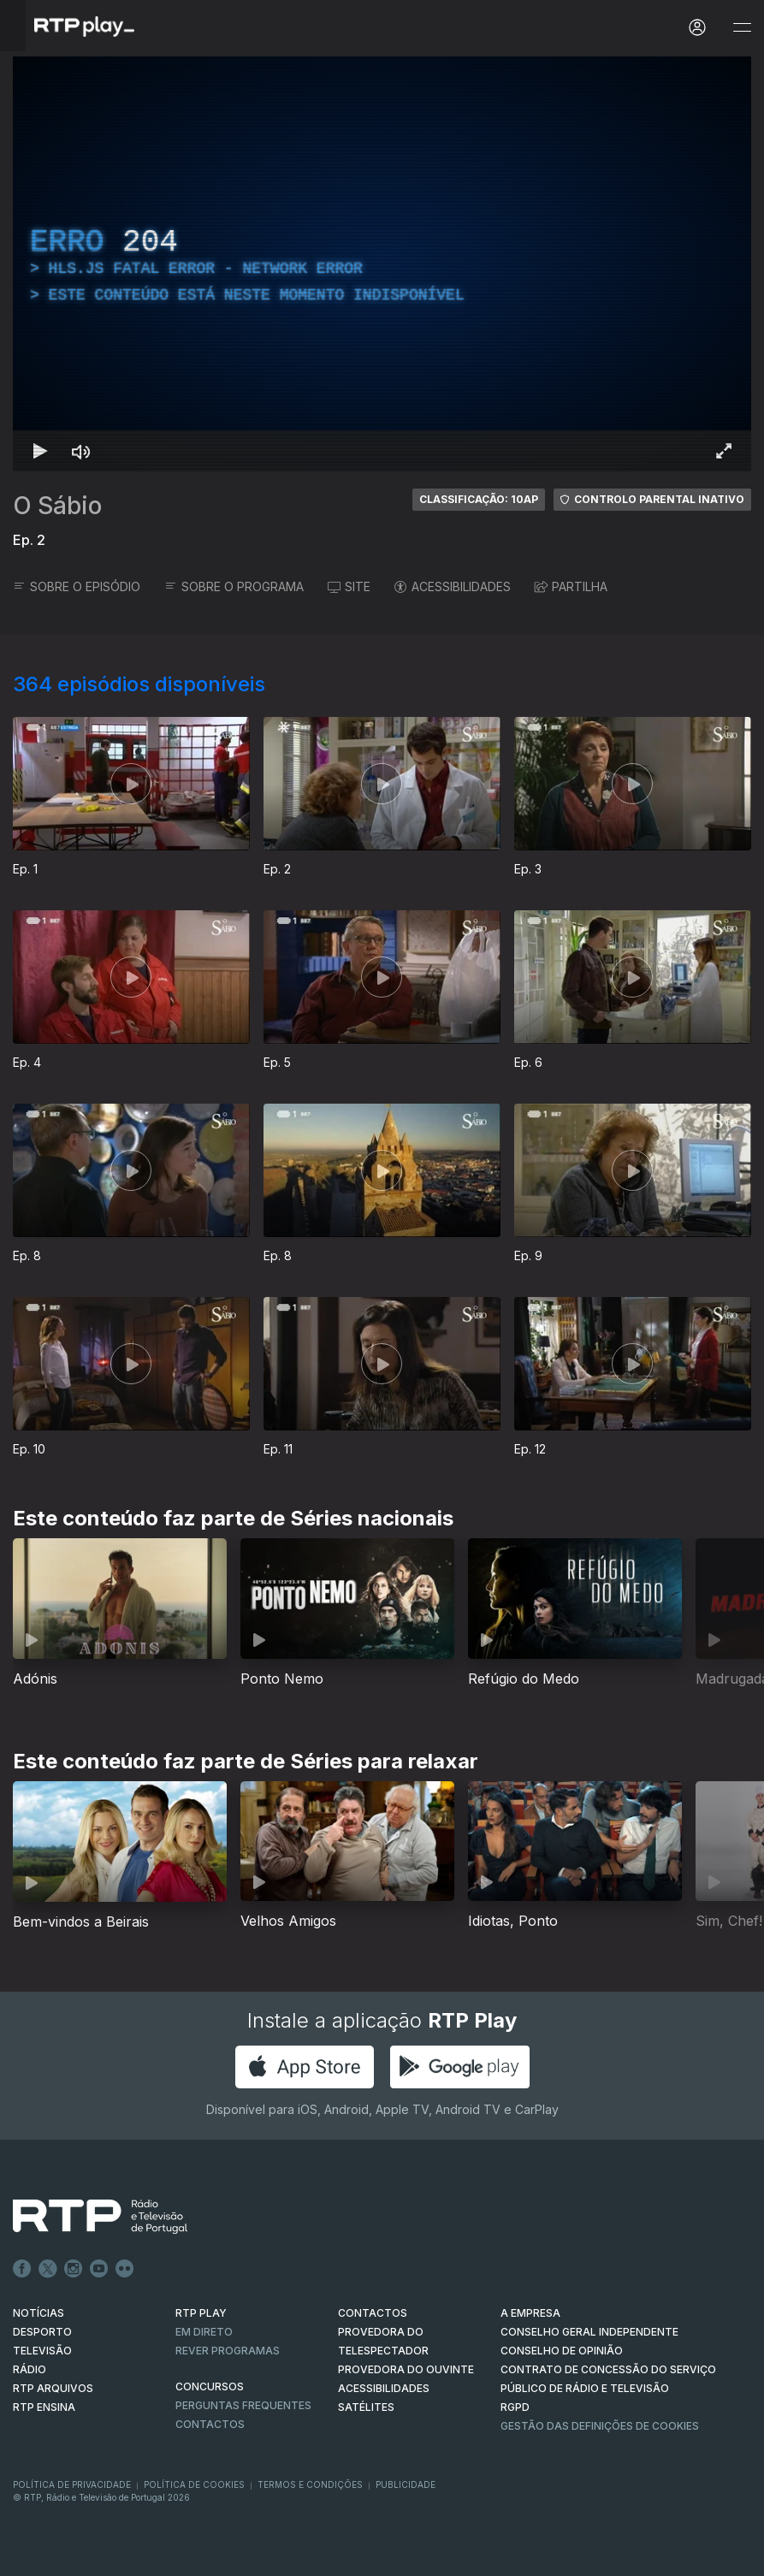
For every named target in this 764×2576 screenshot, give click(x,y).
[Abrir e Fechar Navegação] (742, 28)
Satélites (366, 2407)
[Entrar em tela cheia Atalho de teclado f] (723, 450)
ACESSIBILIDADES (452, 586)
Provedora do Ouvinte (406, 2369)
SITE (349, 586)
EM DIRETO (204, 2331)
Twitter (47, 2268)
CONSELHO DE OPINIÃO (561, 2350)
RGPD (515, 2407)
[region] (382, 263)
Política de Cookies (194, 2484)
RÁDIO (29, 2369)
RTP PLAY (201, 2313)
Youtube (99, 2268)
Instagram (73, 2268)
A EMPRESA (530, 2313)
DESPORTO (42, 2331)
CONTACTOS (372, 2313)
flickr (124, 2268)
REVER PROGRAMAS (227, 2350)
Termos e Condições (310, 2484)
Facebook (22, 2268)
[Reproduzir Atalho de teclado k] (40, 450)
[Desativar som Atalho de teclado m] (81, 450)
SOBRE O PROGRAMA (234, 586)
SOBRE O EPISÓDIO (76, 586)
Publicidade (405, 2484)
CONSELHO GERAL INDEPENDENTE (589, 2331)
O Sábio (57, 505)
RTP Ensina (44, 2407)
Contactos (210, 2424)
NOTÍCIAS (38, 2313)
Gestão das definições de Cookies (599, 2425)
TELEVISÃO (42, 2350)
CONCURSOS (209, 2386)
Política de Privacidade (72, 2484)
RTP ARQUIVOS (53, 2388)
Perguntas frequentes (243, 2405)
